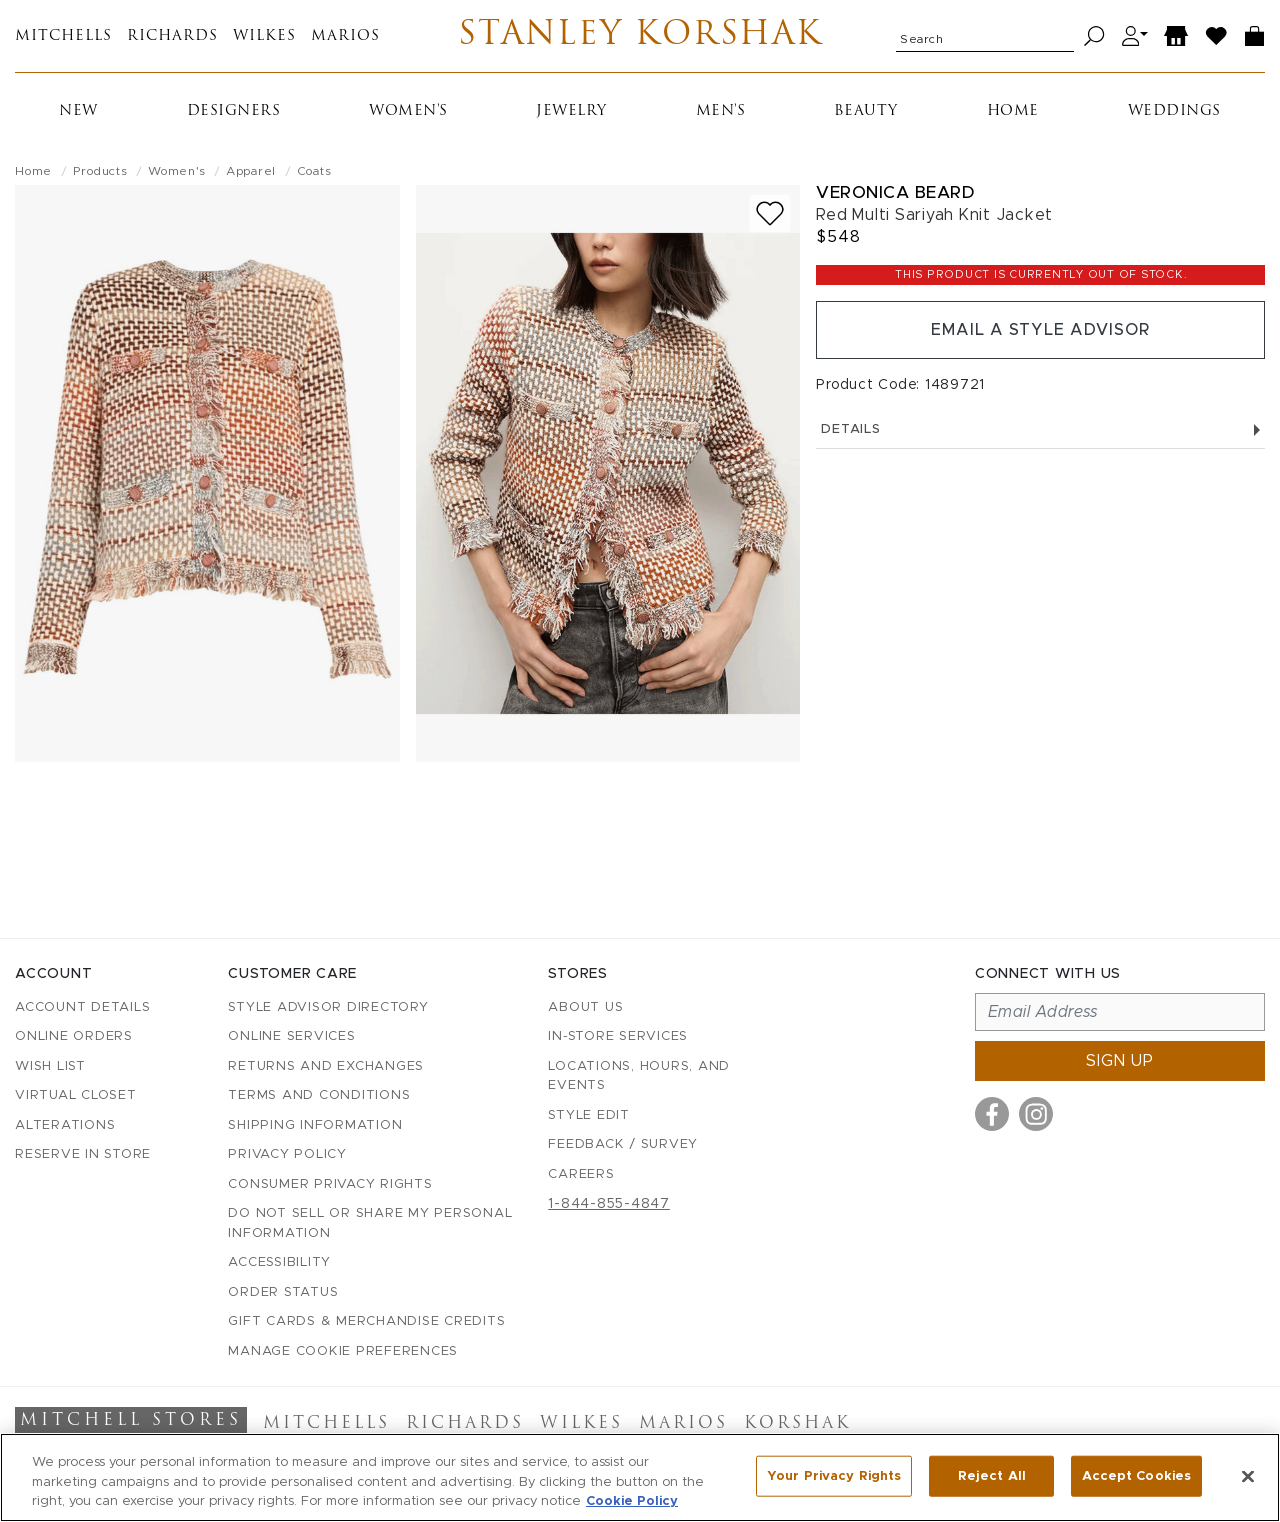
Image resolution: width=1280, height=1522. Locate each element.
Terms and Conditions (319, 1095)
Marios (345, 36)
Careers (581, 1174)
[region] (640, 1477)
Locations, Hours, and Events (639, 1076)
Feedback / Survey (623, 1144)
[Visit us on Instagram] (1036, 1114)
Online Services (291, 1036)
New (78, 111)
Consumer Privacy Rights (330, 1184)
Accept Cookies (1136, 1475)
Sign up (1120, 1061)
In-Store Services (618, 1036)
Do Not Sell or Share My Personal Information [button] (370, 1223)
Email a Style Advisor (1040, 330)
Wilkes (264, 36)
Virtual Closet (76, 1095)
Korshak (797, 1424)
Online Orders (74, 1036)
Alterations (65, 1125)
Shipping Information (315, 1125)
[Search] (1094, 36)
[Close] (1248, 1476)
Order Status (283, 1292)
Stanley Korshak (640, 36)
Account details (82, 1007)
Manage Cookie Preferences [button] (343, 1351)
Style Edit (589, 1115)
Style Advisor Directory (328, 1007)
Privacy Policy (287, 1154)
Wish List (50, 1066)
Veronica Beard (895, 192)
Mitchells (63, 36)
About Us (585, 1007)
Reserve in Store (83, 1154)
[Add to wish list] (770, 213)
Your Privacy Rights (834, 1475)
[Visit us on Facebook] (992, 1114)
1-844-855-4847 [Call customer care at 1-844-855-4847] (609, 1204)
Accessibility (279, 1262)
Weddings (1174, 111)
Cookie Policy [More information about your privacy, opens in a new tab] (632, 1501)
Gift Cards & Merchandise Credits (366, 1321)
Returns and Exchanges (326, 1066)
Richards (172, 36)
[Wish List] (1217, 36)
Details (1040, 429)
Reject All (992, 1475)
